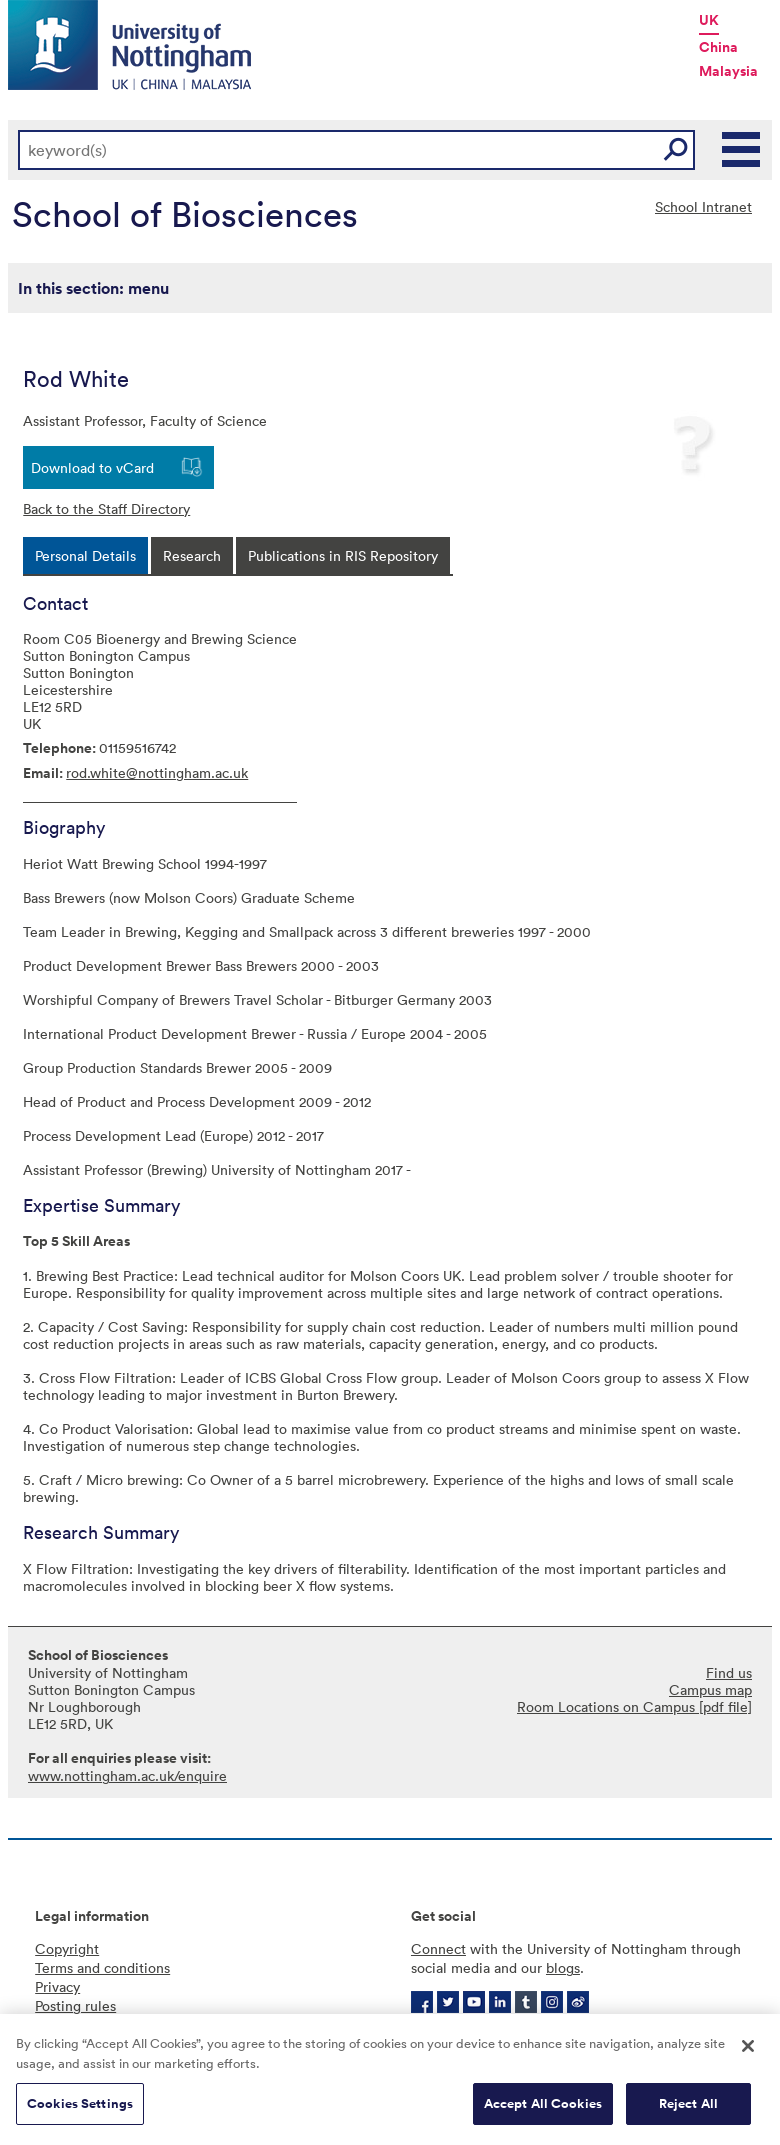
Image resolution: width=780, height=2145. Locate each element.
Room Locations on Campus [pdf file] (634, 1706)
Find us (729, 1672)
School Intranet (703, 206)
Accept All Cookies (543, 2104)
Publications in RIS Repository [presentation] (343, 555)
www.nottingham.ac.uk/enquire (127, 1775)
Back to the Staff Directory (106, 508)
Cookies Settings (80, 2104)
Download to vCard (92, 467)
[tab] (85, 555)
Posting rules (75, 2005)
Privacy (57, 1986)
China (718, 47)
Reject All (688, 2104)
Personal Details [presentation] (85, 555)
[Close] (748, 2047)
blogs (563, 1967)
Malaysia (728, 71)
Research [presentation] (192, 555)
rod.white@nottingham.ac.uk (157, 772)
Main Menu (742, 150)
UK (709, 20)
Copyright (67, 1948)
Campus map (710, 1689)
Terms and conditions (102, 1967)
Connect (438, 1948)
